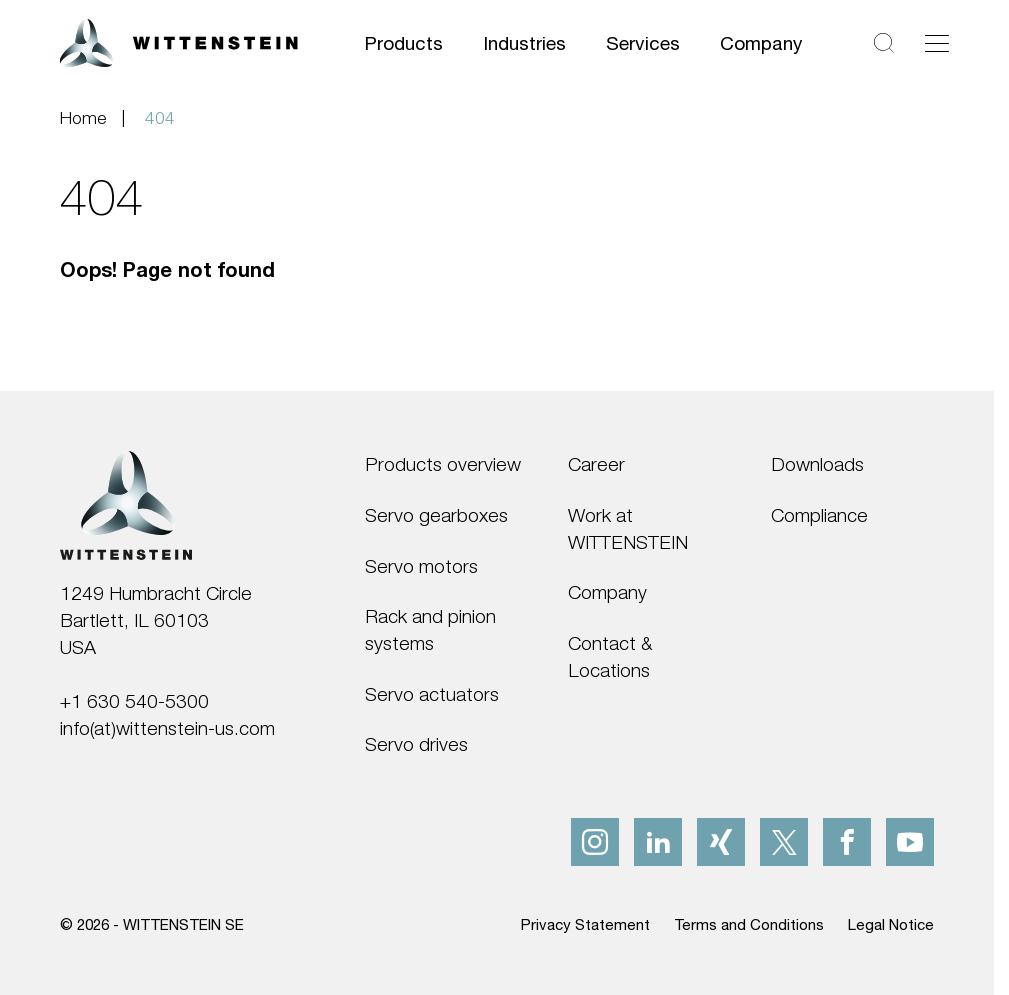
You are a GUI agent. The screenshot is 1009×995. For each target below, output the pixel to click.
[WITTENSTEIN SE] (179, 40)
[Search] (884, 43)
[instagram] (595, 842)
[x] (784, 842)
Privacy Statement (585, 924)
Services (643, 42)
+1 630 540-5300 (134, 701)
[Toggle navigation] (937, 43)
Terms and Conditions (749, 924)
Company (761, 42)
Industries (524, 42)
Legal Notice (891, 924)
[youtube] (910, 842)
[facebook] (847, 842)
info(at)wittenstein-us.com (167, 728)
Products (404, 42)
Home (83, 117)
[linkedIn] (658, 842)
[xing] (721, 842)
